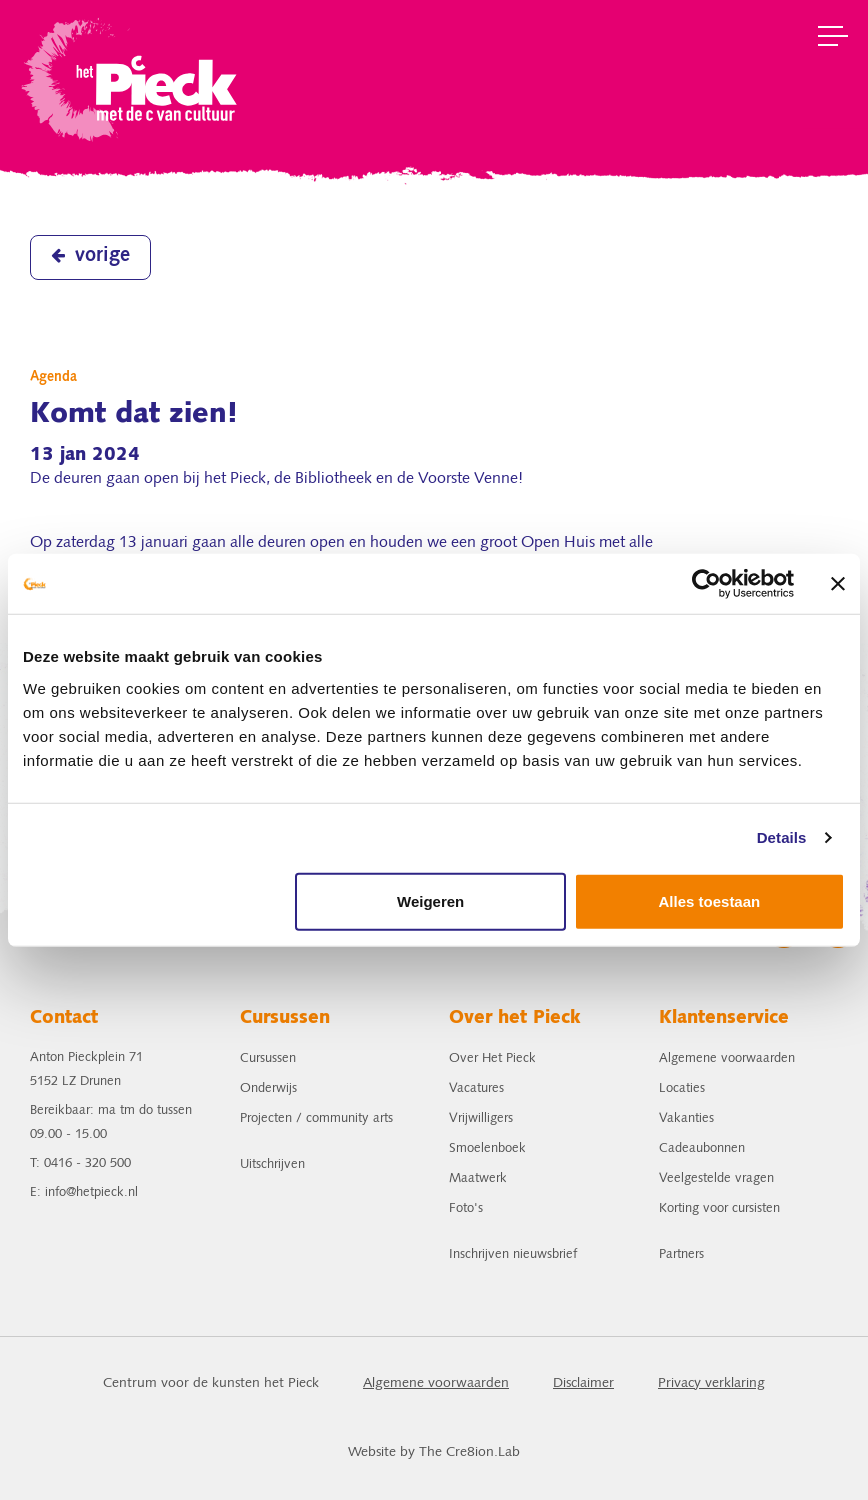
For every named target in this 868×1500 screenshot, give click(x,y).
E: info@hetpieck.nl (84, 1192)
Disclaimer (583, 1383)
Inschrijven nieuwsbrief (513, 1254)
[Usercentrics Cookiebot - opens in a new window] (706, 584)
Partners (681, 1254)
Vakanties (686, 1118)
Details (782, 837)
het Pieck (131, 77)
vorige (90, 256)
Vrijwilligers (481, 1118)
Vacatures (476, 1088)
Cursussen (268, 1058)
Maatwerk (478, 1178)
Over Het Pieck (492, 1058)
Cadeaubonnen (702, 1148)
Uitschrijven (272, 1164)
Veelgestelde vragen (716, 1178)
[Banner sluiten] (838, 584)
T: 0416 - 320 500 (80, 1163)
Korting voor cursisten (719, 1208)
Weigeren (430, 900)
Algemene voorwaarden (727, 1058)
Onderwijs (268, 1088)
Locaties (682, 1088)
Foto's (466, 1208)
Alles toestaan (710, 900)
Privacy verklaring (711, 1383)
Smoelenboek (487, 1148)
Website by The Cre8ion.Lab (434, 1452)
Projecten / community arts (316, 1118)
